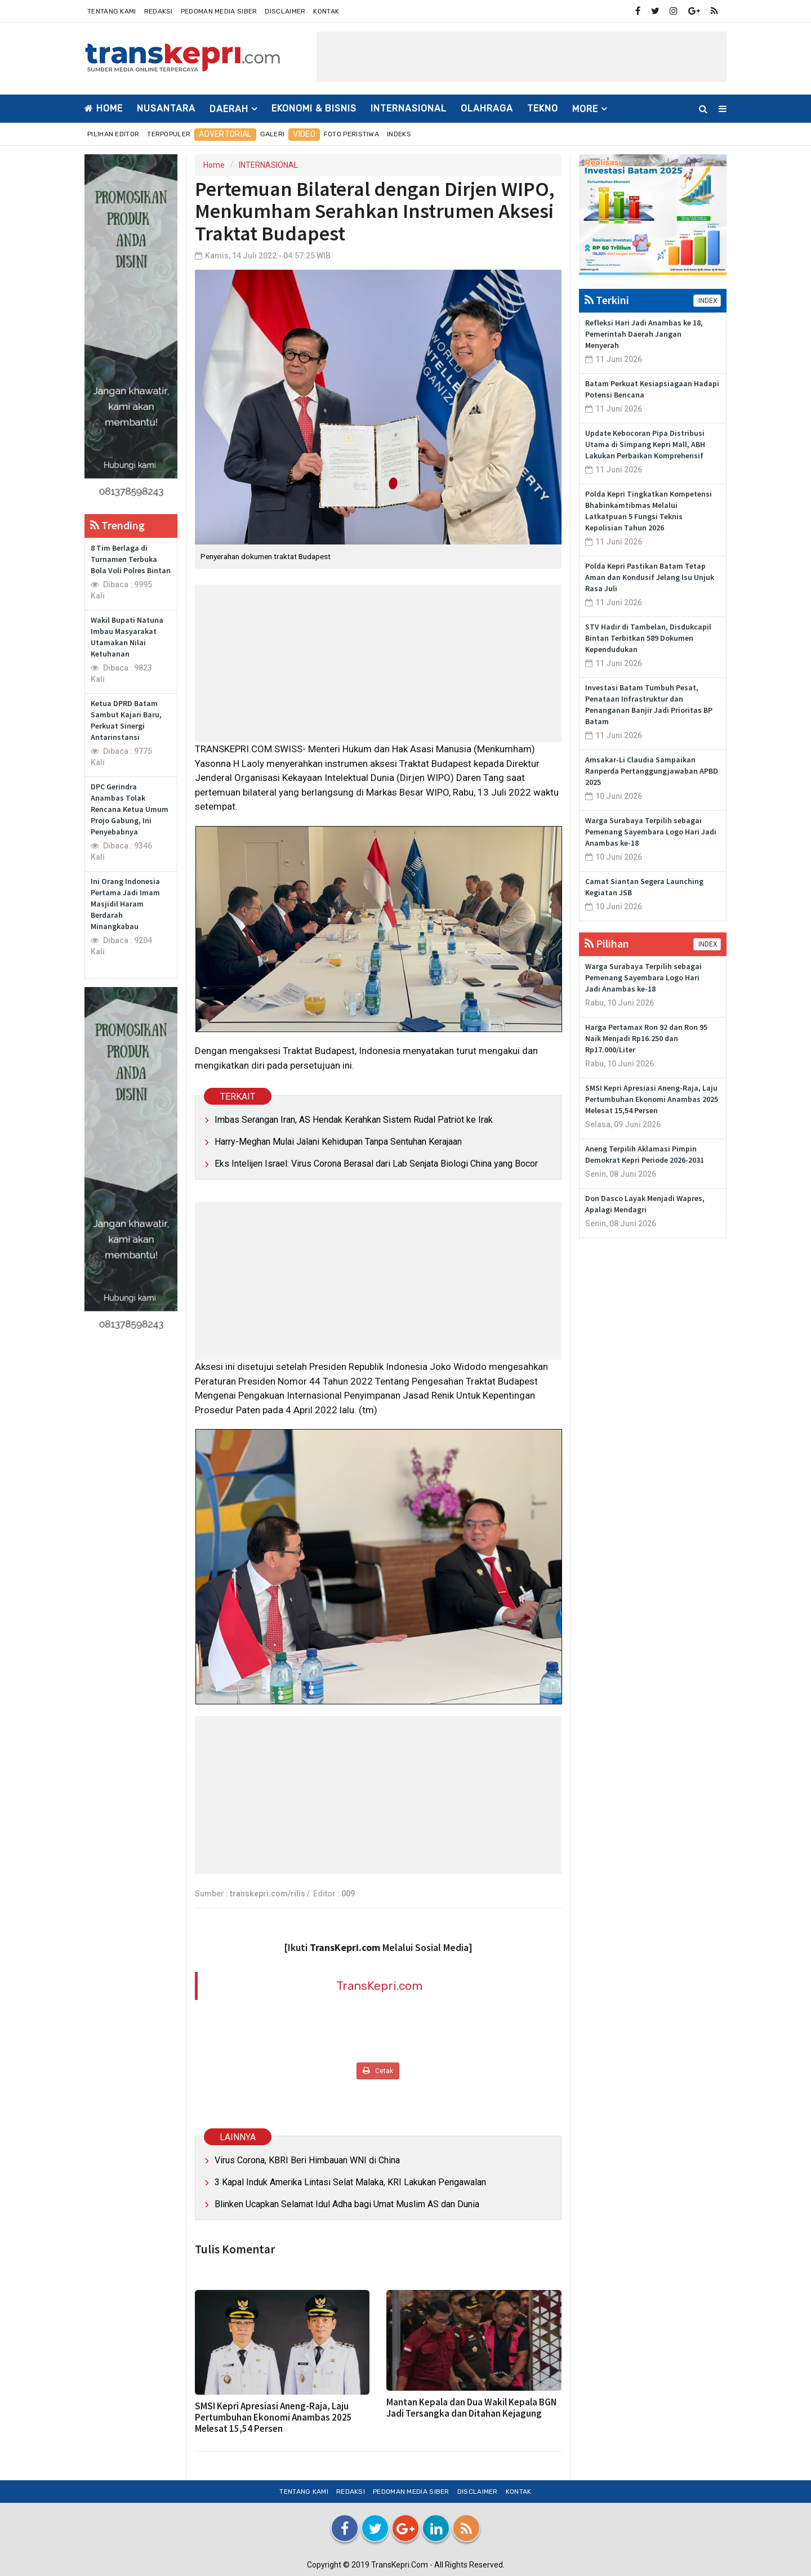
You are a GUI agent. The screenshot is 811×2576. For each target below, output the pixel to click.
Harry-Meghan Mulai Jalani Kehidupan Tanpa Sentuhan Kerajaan (338, 1141)
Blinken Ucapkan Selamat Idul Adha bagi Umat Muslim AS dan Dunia (347, 2204)
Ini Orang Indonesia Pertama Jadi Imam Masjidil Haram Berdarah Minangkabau (125, 903)
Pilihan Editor (113, 134)
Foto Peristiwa (351, 134)
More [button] (585, 109)
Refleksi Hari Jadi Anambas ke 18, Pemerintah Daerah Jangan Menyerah (644, 334)
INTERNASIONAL (409, 108)
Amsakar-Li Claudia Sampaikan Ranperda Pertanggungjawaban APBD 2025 (651, 771)
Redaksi (158, 11)
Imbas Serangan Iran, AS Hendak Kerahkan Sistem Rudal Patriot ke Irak (354, 1119)
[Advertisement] (522, 57)
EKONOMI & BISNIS (314, 108)
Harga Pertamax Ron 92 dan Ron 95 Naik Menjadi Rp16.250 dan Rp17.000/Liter (646, 1038)
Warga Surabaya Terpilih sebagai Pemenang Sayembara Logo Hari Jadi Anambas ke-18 (650, 831)
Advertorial (225, 134)
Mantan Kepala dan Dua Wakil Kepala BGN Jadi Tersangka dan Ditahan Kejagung (471, 2407)
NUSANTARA (166, 108)
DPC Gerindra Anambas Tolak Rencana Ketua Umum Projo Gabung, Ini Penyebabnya (129, 809)
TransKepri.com (379, 1986)
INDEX (707, 301)
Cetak (378, 2070)
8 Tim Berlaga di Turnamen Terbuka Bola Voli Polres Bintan (131, 559)
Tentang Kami (111, 11)
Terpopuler (168, 134)
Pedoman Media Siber (219, 11)
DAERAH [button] (229, 109)
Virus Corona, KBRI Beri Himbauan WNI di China (307, 2160)
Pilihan (607, 943)
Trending (117, 525)
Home (103, 108)
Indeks (399, 134)
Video (304, 134)
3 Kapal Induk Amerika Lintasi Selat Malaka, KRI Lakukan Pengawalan (350, 2182)
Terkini (607, 300)
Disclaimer (285, 11)
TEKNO (542, 108)
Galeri (272, 134)
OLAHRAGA (487, 108)
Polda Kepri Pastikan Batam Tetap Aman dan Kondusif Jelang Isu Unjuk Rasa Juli (649, 577)
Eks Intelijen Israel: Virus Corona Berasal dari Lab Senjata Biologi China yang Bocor (376, 1163)
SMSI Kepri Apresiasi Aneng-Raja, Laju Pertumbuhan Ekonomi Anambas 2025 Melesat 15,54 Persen (273, 2417)
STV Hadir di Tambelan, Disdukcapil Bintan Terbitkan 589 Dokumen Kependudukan (648, 638)
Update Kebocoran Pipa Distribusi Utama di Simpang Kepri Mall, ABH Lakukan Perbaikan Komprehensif (645, 444)
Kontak (326, 11)
